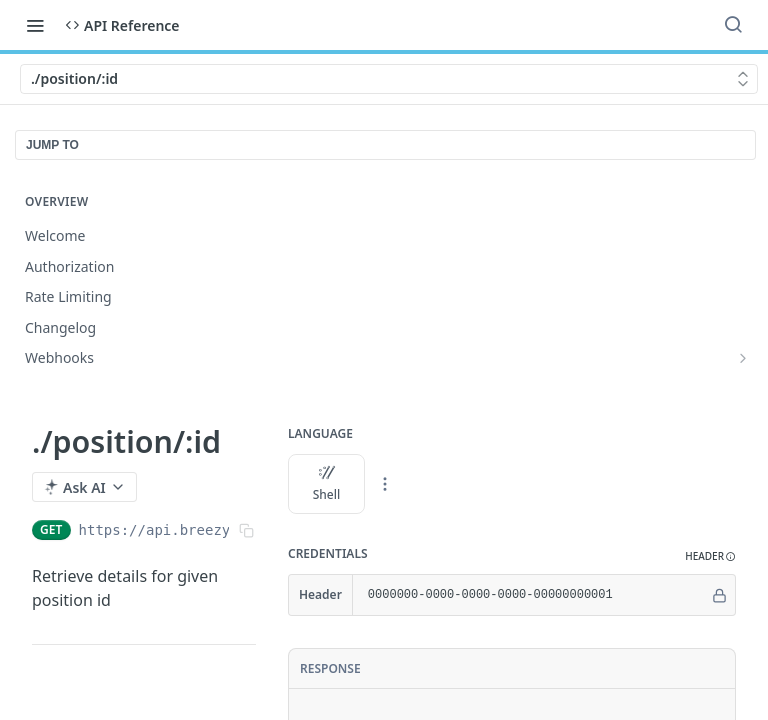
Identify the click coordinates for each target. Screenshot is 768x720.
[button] (710, 556)
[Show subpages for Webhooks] (743, 358)
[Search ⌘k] (733, 25)
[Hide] (719, 595)
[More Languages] (385, 484)
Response (330, 668)
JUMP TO (52, 145)
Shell (327, 484)
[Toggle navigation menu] (35, 25)
